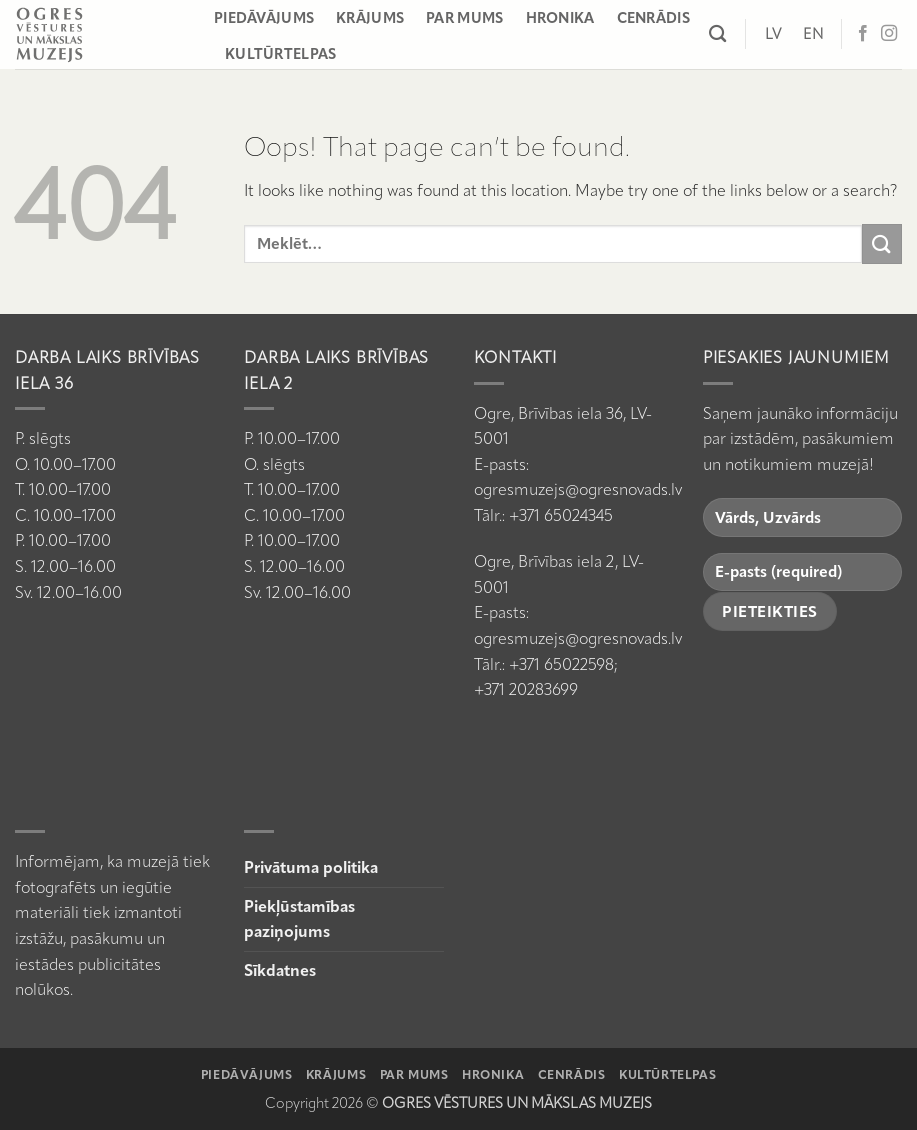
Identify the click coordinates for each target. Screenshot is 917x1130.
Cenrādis (653, 18)
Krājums (370, 18)
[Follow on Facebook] (863, 34)
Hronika (560, 18)
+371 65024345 (561, 515)
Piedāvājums (264, 18)
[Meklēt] (717, 34)
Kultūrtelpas (280, 54)
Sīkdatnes (280, 970)
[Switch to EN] (813, 34)
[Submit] (882, 243)
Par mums (464, 18)
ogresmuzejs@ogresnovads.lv (578, 489)
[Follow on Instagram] (889, 34)
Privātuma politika (311, 867)
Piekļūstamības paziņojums (299, 919)
